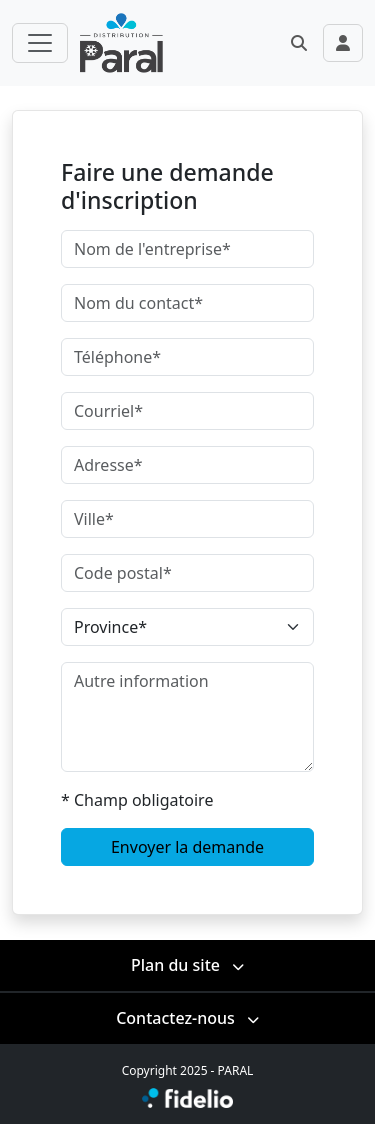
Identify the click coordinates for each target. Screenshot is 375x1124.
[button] (299, 43)
